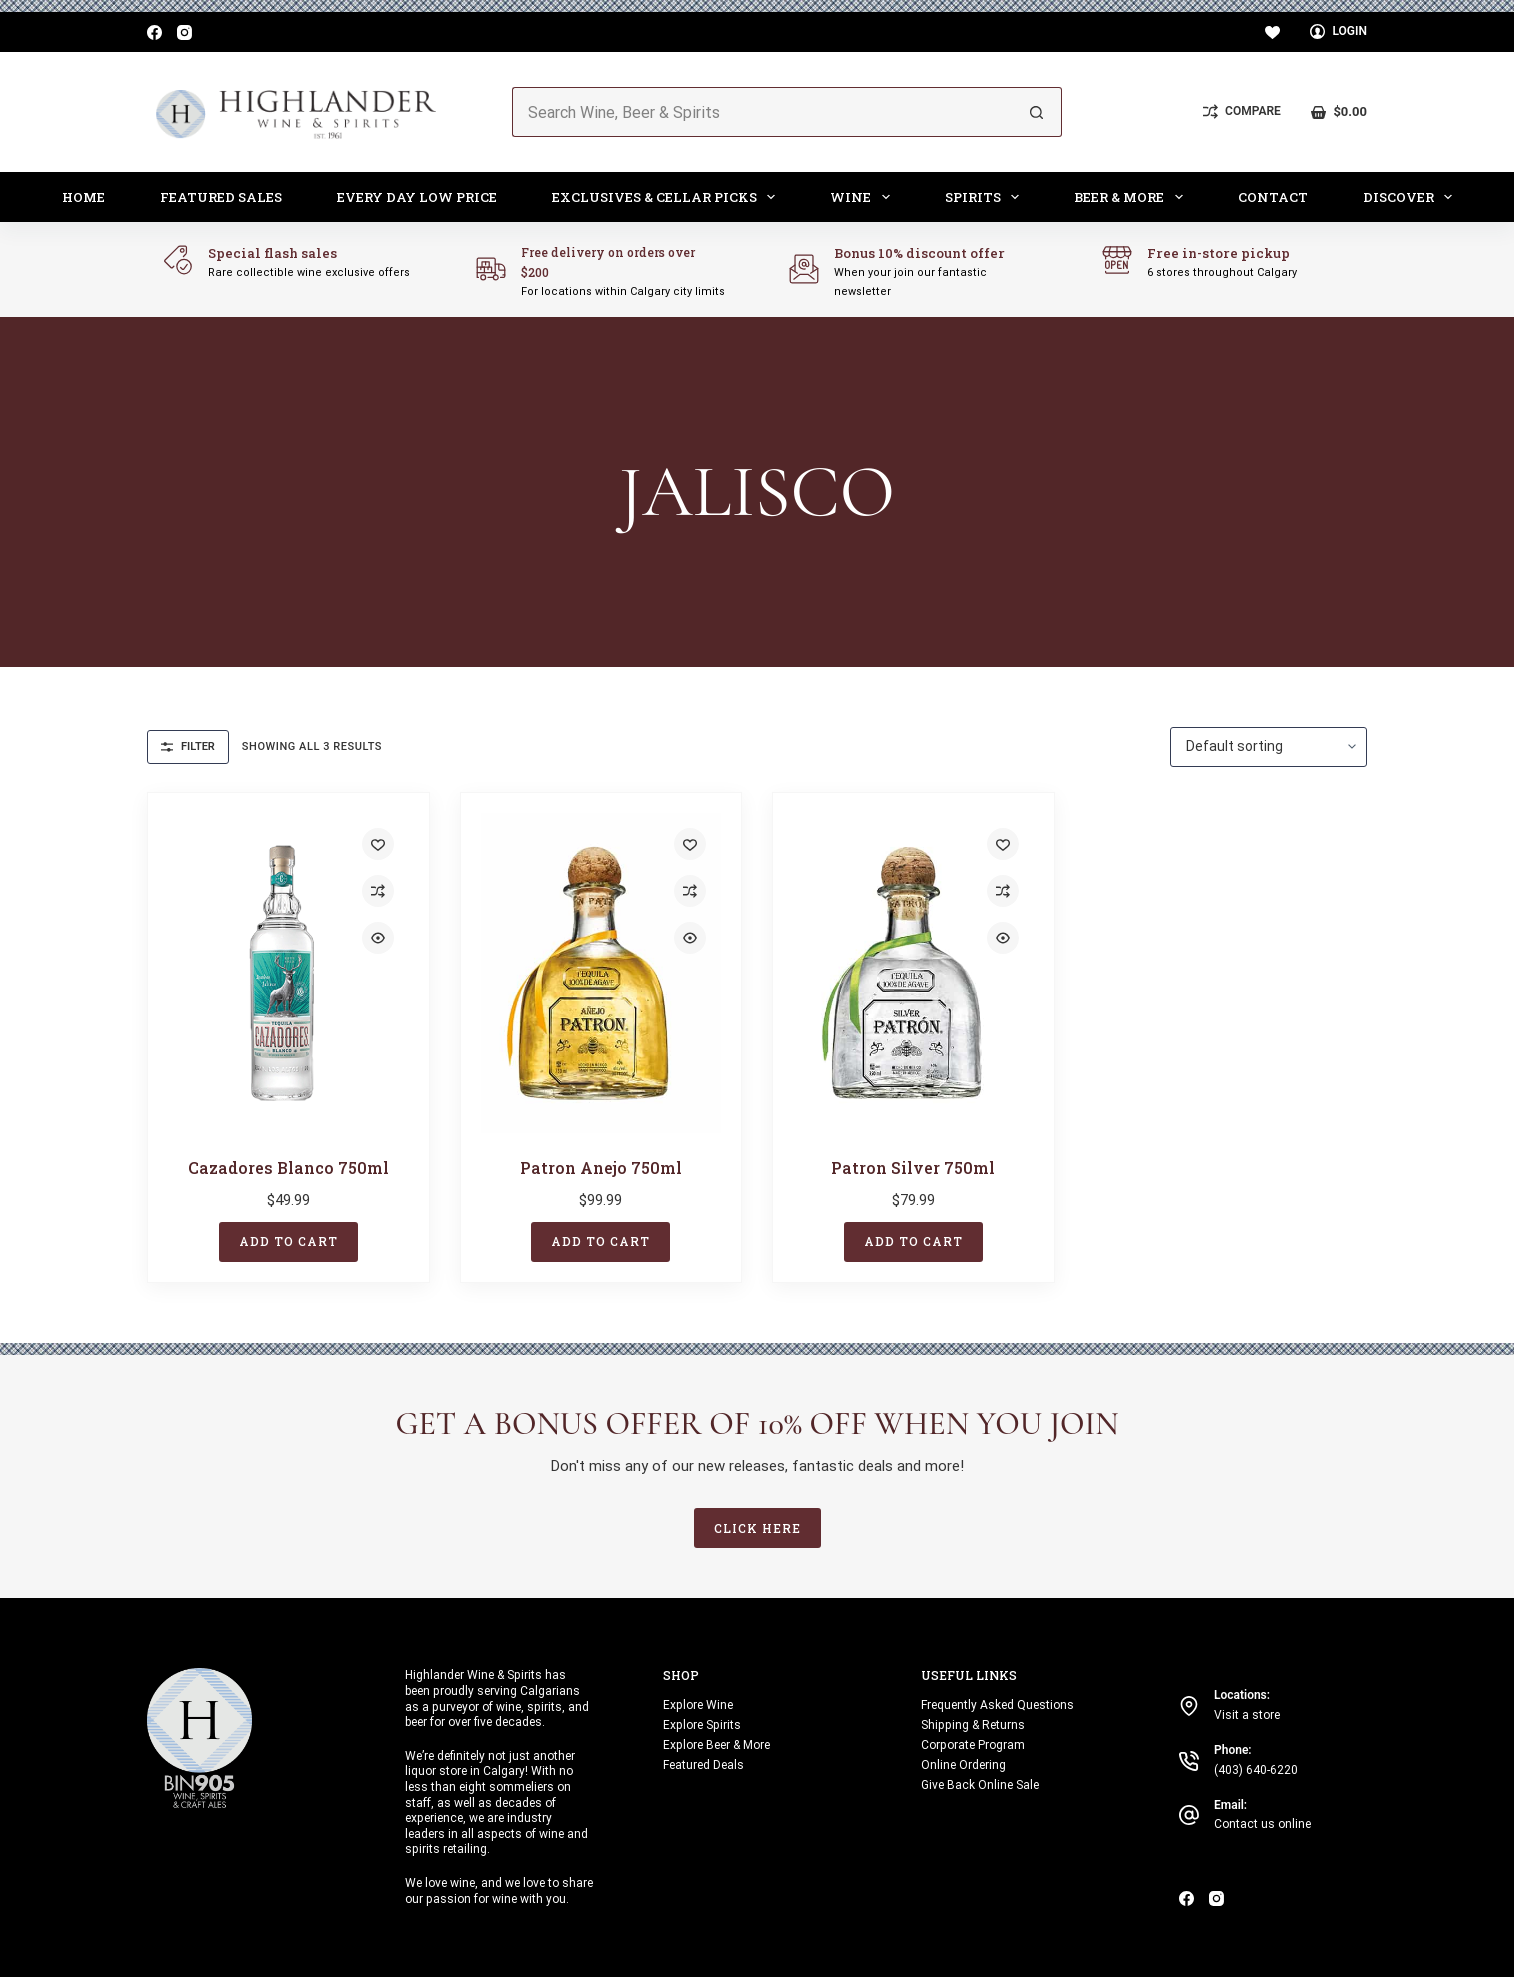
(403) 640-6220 (1256, 1770)
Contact (1273, 197)
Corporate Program (973, 1745)
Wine (864, 197)
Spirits (986, 197)
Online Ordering (963, 1765)
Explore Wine (698, 1705)
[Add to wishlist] (378, 844)
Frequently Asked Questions (997, 1705)
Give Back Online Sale (980, 1785)
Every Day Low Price (417, 197)
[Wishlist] (1272, 32)
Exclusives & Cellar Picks (668, 197)
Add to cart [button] (288, 1241)
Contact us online (1262, 1824)
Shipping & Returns (973, 1725)
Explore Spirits (702, 1725)
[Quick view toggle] (378, 938)
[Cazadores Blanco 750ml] (288, 973)
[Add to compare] (378, 891)
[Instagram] (184, 32)
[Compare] (1242, 112)
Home (83, 197)
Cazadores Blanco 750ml (288, 1167)
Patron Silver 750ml (913, 1167)
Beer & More (1132, 197)
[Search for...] (762, 112)
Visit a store (1247, 1715)
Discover (1412, 197)
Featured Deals (703, 1765)
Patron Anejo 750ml (601, 1167)
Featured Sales (221, 197)
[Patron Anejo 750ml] (601, 973)
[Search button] (1037, 112)
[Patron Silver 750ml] (913, 973)
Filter (188, 746)
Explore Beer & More (716, 1745)
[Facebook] (154, 32)
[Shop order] (1268, 747)
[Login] (1338, 32)
